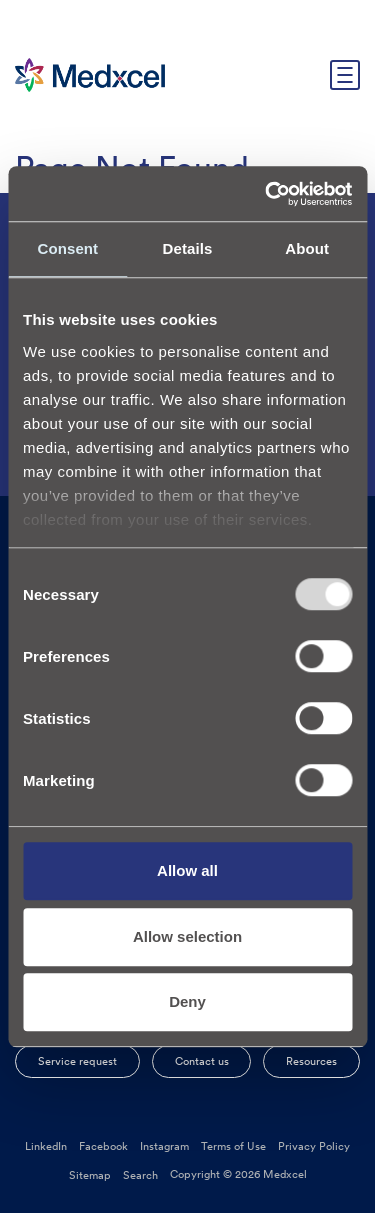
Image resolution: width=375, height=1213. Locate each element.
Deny (187, 1001)
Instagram (164, 1146)
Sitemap (90, 1175)
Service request (77, 1061)
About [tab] (307, 248)
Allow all (187, 870)
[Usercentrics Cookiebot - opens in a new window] (267, 194)
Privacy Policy (314, 1146)
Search (140, 1175)
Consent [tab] (67, 248)
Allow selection (187, 936)
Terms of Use (233, 1146)
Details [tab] (188, 248)
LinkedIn (46, 1146)
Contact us (202, 1061)
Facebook (103, 1146)
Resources (311, 1061)
